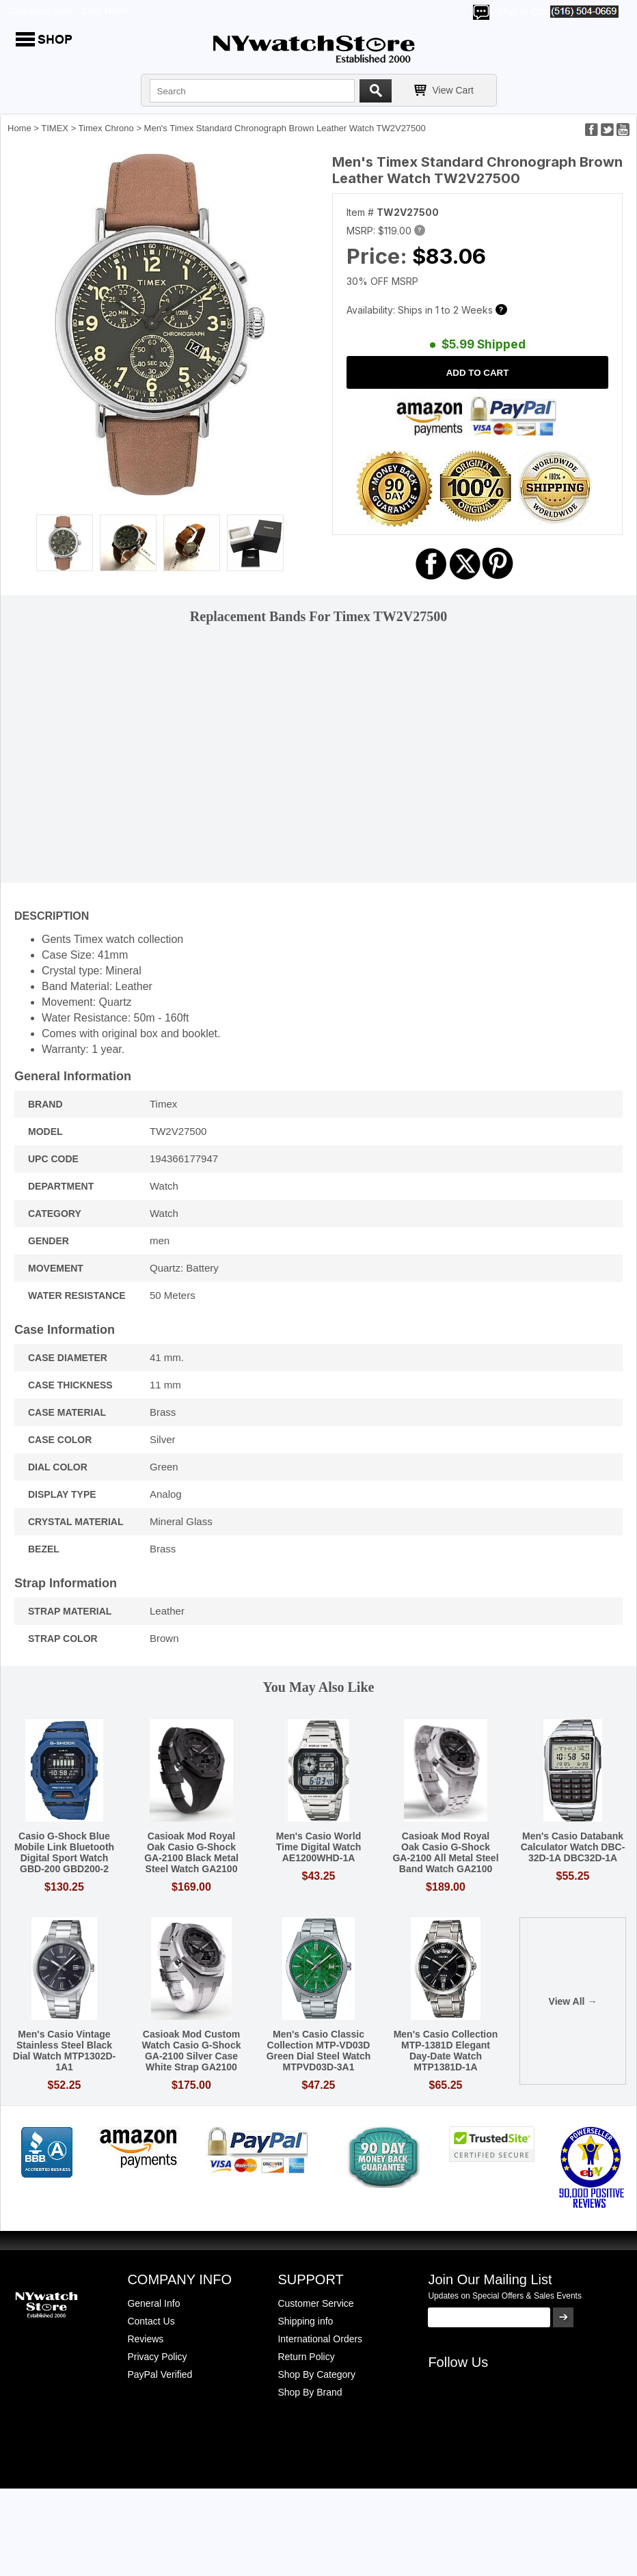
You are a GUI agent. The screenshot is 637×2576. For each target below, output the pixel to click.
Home (19, 128)
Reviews (145, 2338)
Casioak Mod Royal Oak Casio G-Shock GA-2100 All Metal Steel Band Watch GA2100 (445, 1852)
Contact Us (150, 2321)
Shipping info (305, 2321)
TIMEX (54, 128)
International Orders (319, 2338)
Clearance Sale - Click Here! (67, 10)
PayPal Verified (159, 2374)
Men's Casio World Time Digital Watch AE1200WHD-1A (318, 1847)
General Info (153, 2303)
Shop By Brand (309, 2392)
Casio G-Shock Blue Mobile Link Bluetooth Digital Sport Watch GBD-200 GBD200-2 (64, 1852)
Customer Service (315, 2303)
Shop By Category (316, 2374)
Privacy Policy (157, 2356)
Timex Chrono (106, 128)
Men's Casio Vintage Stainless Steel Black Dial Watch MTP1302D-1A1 (64, 2050)
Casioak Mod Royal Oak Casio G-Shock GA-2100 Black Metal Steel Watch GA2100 (191, 1852)
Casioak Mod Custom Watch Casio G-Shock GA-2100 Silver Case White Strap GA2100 (191, 2050)
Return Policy (305, 2356)
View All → (573, 2001)
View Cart (453, 90)
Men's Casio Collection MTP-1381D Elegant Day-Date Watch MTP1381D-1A (446, 2050)
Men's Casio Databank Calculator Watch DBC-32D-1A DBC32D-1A (573, 1847)
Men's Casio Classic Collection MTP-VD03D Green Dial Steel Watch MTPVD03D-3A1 (319, 2050)
